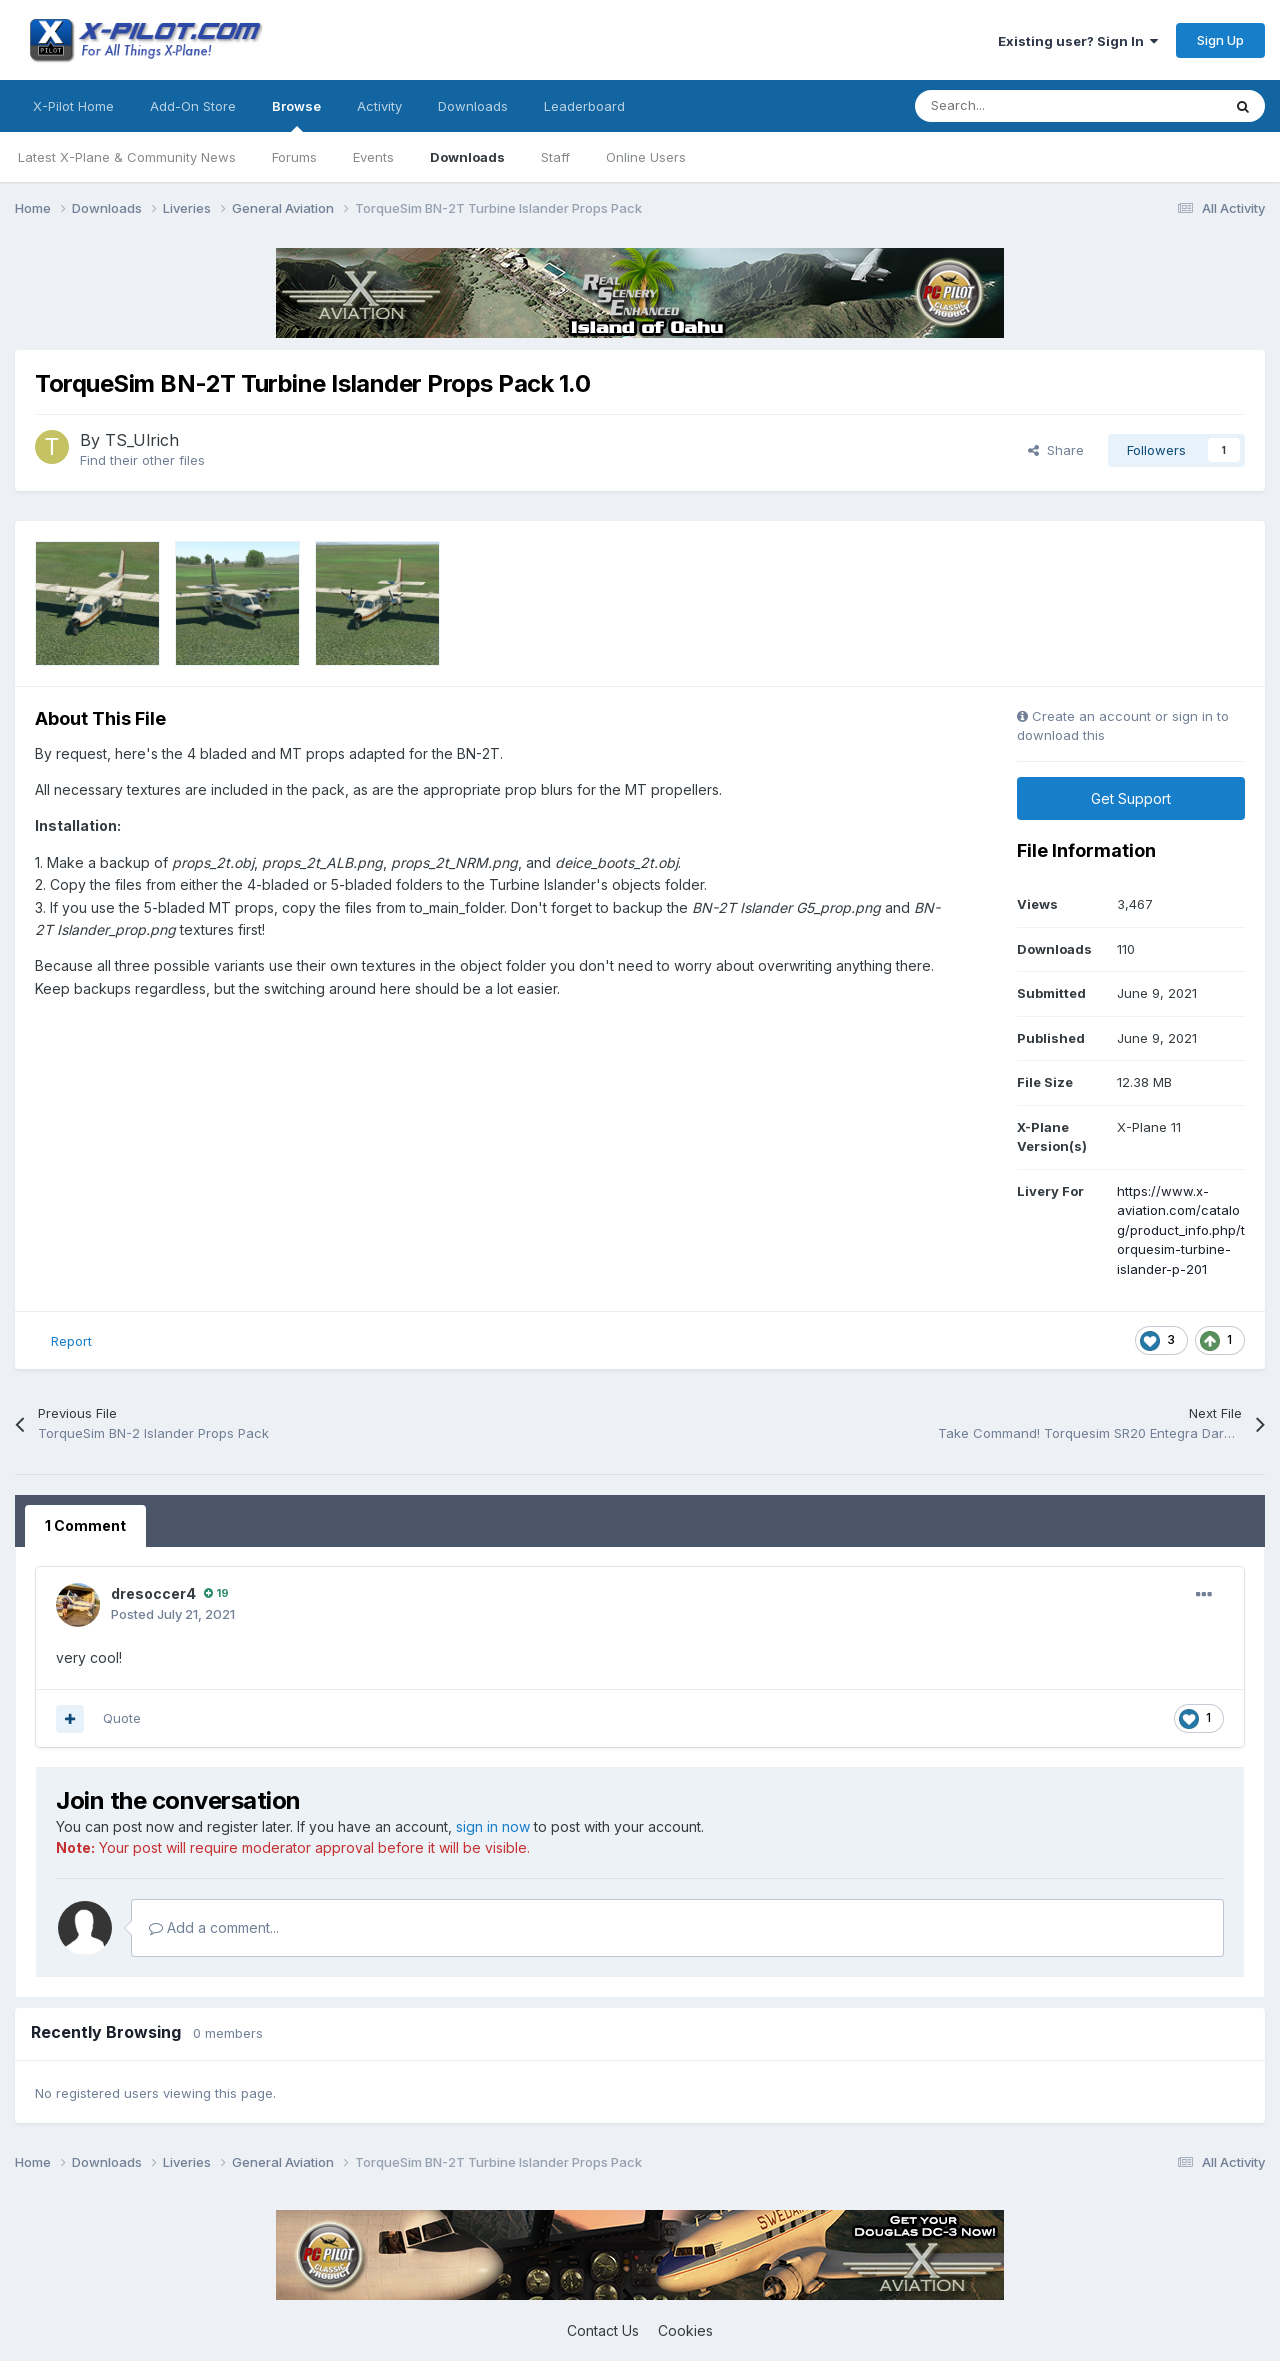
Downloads (467, 157)
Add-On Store (193, 106)
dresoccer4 (153, 1593)
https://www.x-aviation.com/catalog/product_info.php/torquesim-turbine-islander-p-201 (1181, 1230)
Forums (294, 157)
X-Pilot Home (73, 106)
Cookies (685, 2330)
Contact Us (603, 2330)
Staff (555, 157)
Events (373, 157)
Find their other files (142, 460)
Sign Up (1220, 40)
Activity (379, 106)
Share (1056, 450)
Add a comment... (214, 1927)
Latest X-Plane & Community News (127, 157)
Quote (122, 1718)
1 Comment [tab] (85, 1525)
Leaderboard (584, 106)
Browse (296, 115)
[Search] (1023, 106)
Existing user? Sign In (1078, 41)
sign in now (493, 1826)
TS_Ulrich (142, 440)
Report (71, 1341)
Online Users (646, 157)
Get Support (1131, 798)
